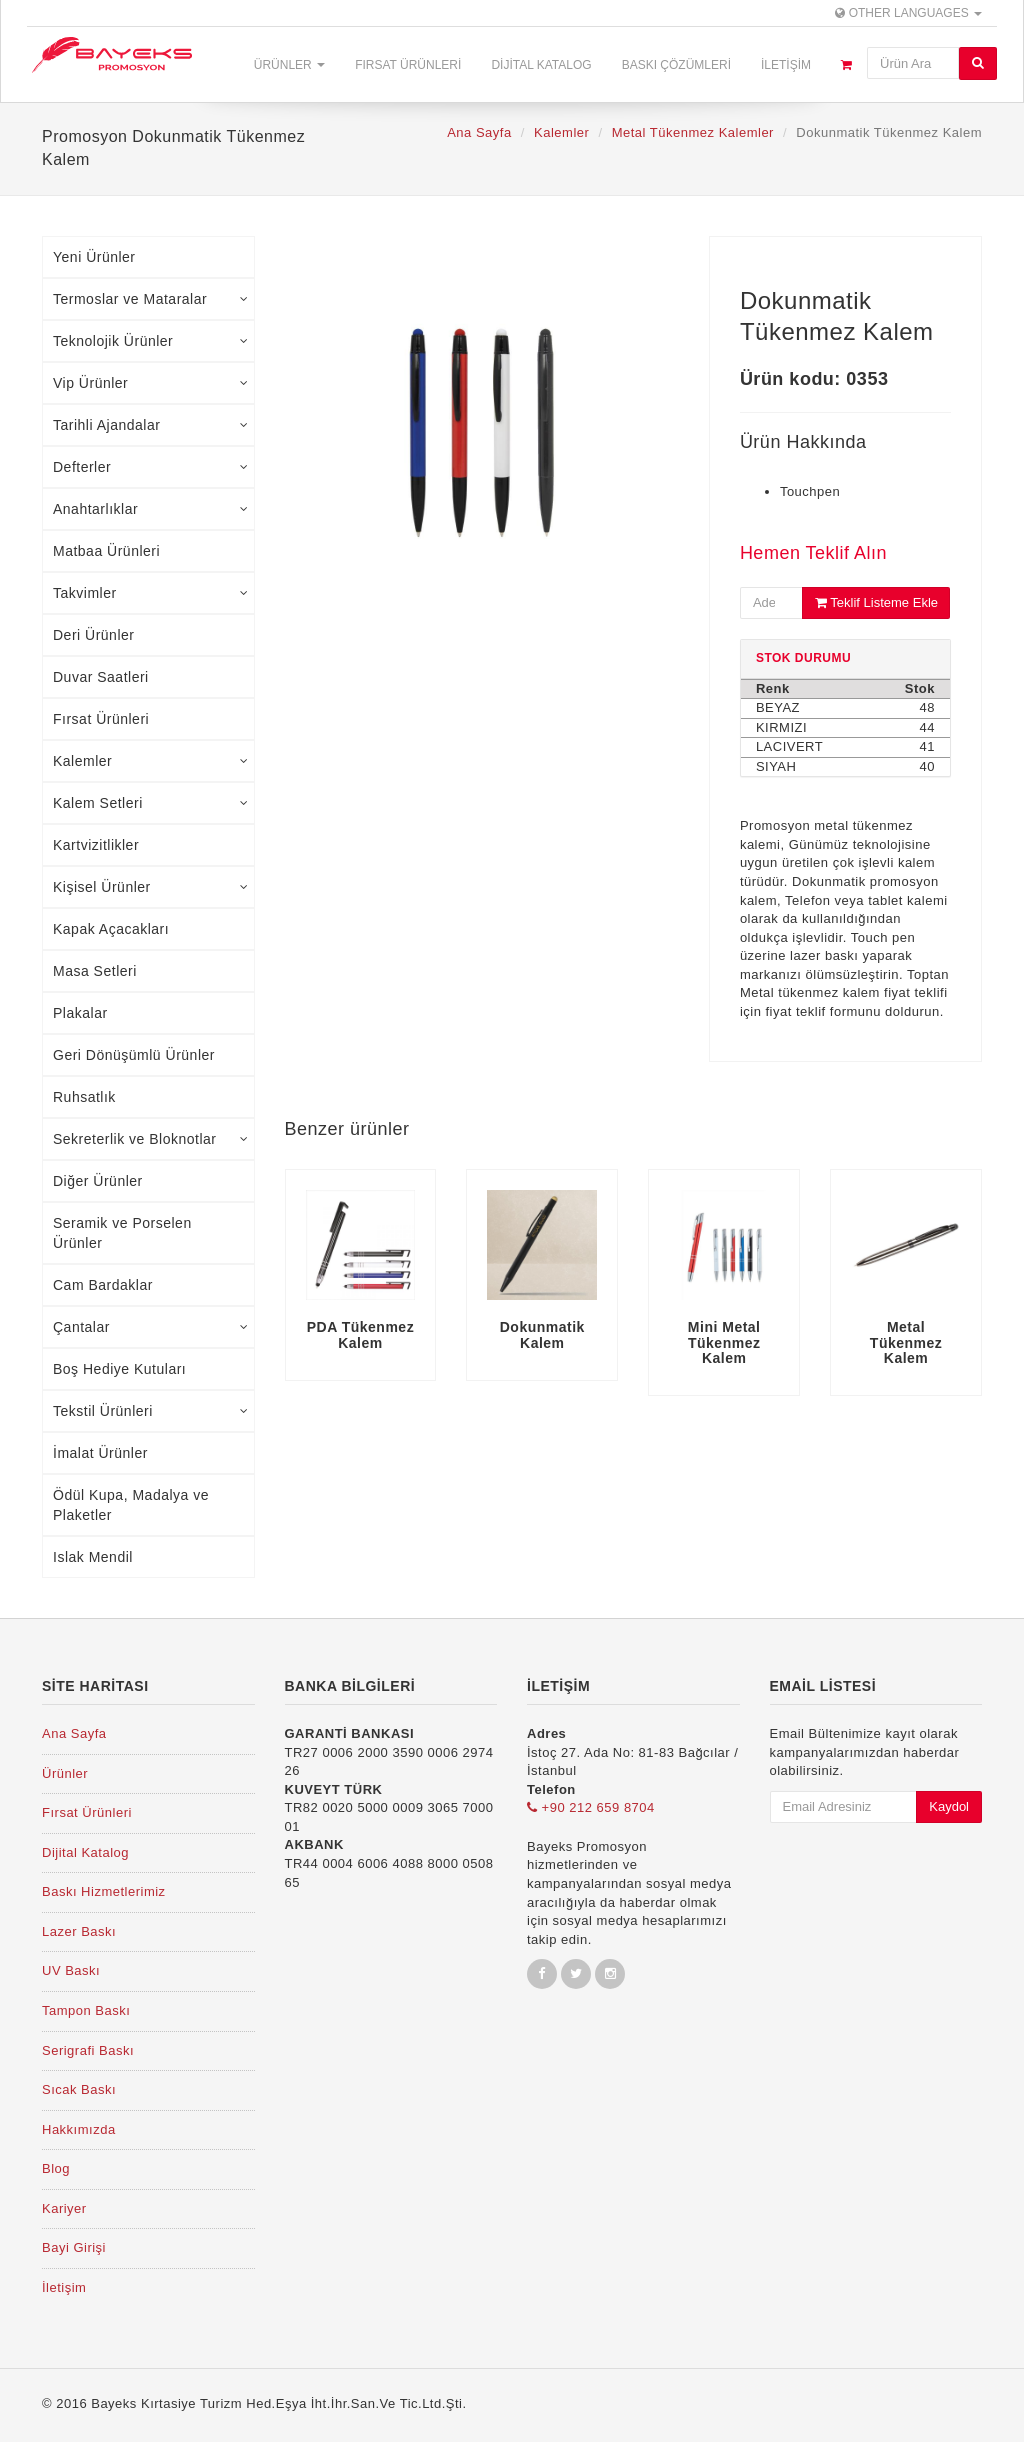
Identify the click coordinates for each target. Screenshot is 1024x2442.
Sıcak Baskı (79, 2089)
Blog (56, 2168)
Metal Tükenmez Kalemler (693, 132)
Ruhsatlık (84, 1097)
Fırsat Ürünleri (408, 65)
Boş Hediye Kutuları (119, 1369)
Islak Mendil (93, 1557)
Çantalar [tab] (151, 1327)
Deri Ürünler (93, 635)
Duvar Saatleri (101, 677)
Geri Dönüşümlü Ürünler (134, 1055)
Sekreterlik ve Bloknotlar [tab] (151, 1139)
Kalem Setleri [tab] (151, 803)
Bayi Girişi (74, 2247)
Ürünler (289, 65)
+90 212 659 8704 (591, 1807)
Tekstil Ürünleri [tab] (151, 1411)
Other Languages (908, 13)
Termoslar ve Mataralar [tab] (151, 299)
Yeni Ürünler (94, 257)
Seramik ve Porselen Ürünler (122, 1233)
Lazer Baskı (79, 1931)
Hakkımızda (79, 2129)
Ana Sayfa (479, 132)
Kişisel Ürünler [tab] (151, 887)
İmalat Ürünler (100, 1453)
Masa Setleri (95, 971)
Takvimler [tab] (151, 593)
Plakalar (80, 1013)
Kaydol (949, 1806)
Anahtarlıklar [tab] (151, 509)
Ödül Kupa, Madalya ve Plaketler (131, 1505)
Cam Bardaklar (103, 1285)
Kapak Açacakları (111, 929)
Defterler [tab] (151, 467)
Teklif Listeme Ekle (876, 602)
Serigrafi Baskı (88, 2050)
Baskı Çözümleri (676, 65)
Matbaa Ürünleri (106, 551)
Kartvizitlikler (96, 845)
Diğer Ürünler (98, 1181)
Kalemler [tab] (151, 761)
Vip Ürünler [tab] (151, 383)
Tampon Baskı (86, 2010)
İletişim (786, 65)
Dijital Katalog (541, 65)
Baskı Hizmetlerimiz (104, 1891)
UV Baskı (71, 1970)
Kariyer (64, 2208)
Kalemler (561, 132)
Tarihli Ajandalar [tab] (151, 425)
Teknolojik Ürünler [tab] (151, 341)
